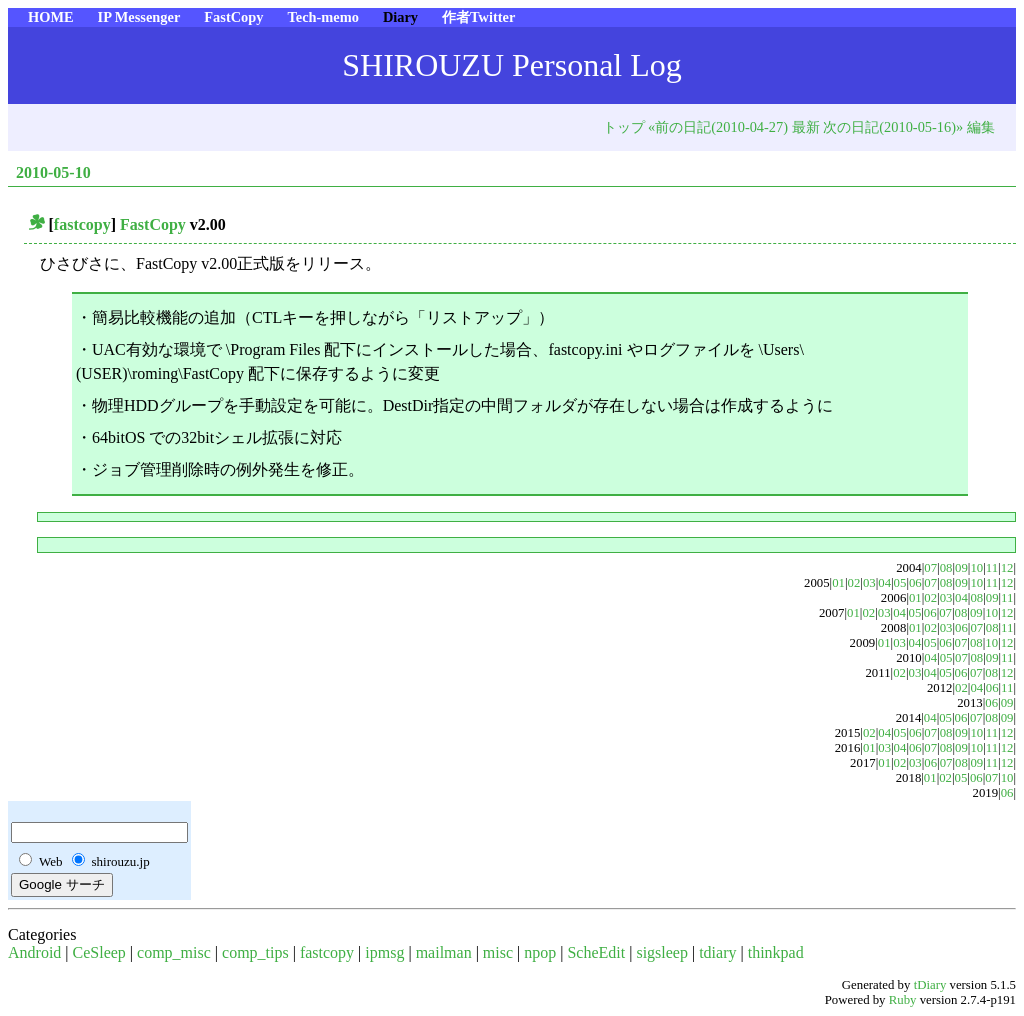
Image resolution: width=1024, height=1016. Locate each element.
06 (915, 583)
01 (838, 583)
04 (884, 583)
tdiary (717, 952)
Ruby (903, 1000)
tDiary (930, 985)
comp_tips (255, 952)
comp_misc (174, 952)
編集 (981, 127)
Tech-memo (322, 17)
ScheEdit (596, 952)
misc (498, 952)
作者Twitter (478, 17)
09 (961, 568)
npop (540, 952)
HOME (51, 17)
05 (900, 583)
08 (946, 568)
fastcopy (82, 224)
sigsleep (662, 952)
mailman (444, 952)
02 (854, 583)
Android (34, 952)
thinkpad (776, 952)
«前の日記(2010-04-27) (718, 127)
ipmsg (384, 952)
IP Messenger (139, 17)
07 (930, 568)
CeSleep (99, 952)
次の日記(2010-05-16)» (893, 127)
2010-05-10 (53, 172)
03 (869, 583)
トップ (624, 127)
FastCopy (233, 17)
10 (976, 568)
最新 (806, 127)
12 (1007, 568)
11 (992, 568)
